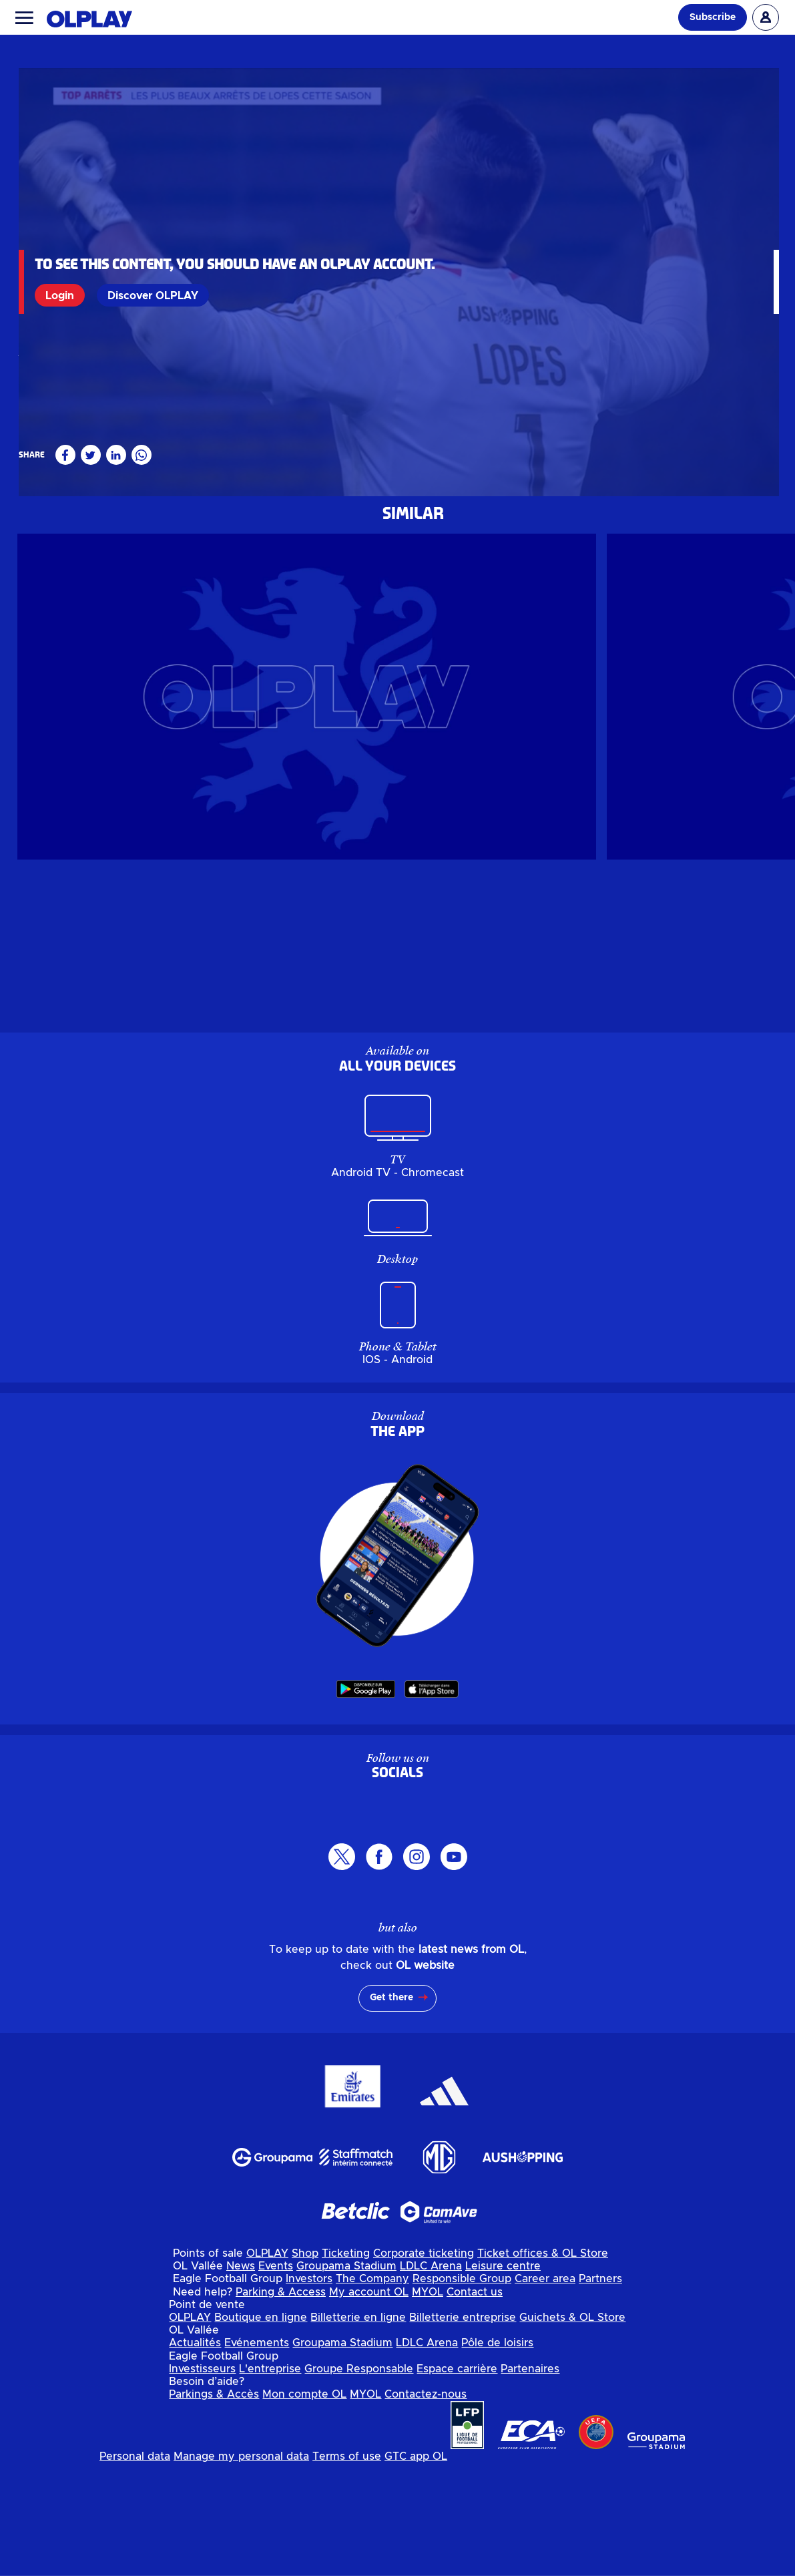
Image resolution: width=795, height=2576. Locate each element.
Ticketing (346, 2365)
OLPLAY (267, 2365)
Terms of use (346, 2568)
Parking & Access (281, 2403)
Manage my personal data (241, 2568)
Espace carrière (457, 2480)
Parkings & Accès (214, 2506)
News (240, 2378)
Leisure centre (503, 2378)
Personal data (134, 2568)
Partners (600, 2391)
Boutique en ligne (260, 2429)
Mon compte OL (304, 2506)
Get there (391, 2109)
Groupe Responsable (358, 2480)
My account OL (369, 2403)
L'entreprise (270, 2480)
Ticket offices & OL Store (542, 2365)
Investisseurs (202, 2480)
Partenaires (530, 2480)
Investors (309, 2391)
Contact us (475, 2403)
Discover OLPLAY (155, 295)
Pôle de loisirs (497, 2455)
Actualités (195, 2455)
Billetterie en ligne (358, 2429)
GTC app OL (415, 2568)
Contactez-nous (425, 2506)
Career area (545, 2391)
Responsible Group (462, 2391)
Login (62, 295)
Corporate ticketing (423, 2365)
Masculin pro (49, 576)
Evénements (256, 2455)
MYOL (427, 2403)
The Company (372, 2391)
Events (275, 2378)
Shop (305, 2365)
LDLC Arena (431, 2378)
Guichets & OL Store (572, 2429)
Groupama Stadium (346, 2378)
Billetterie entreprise (462, 2429)
